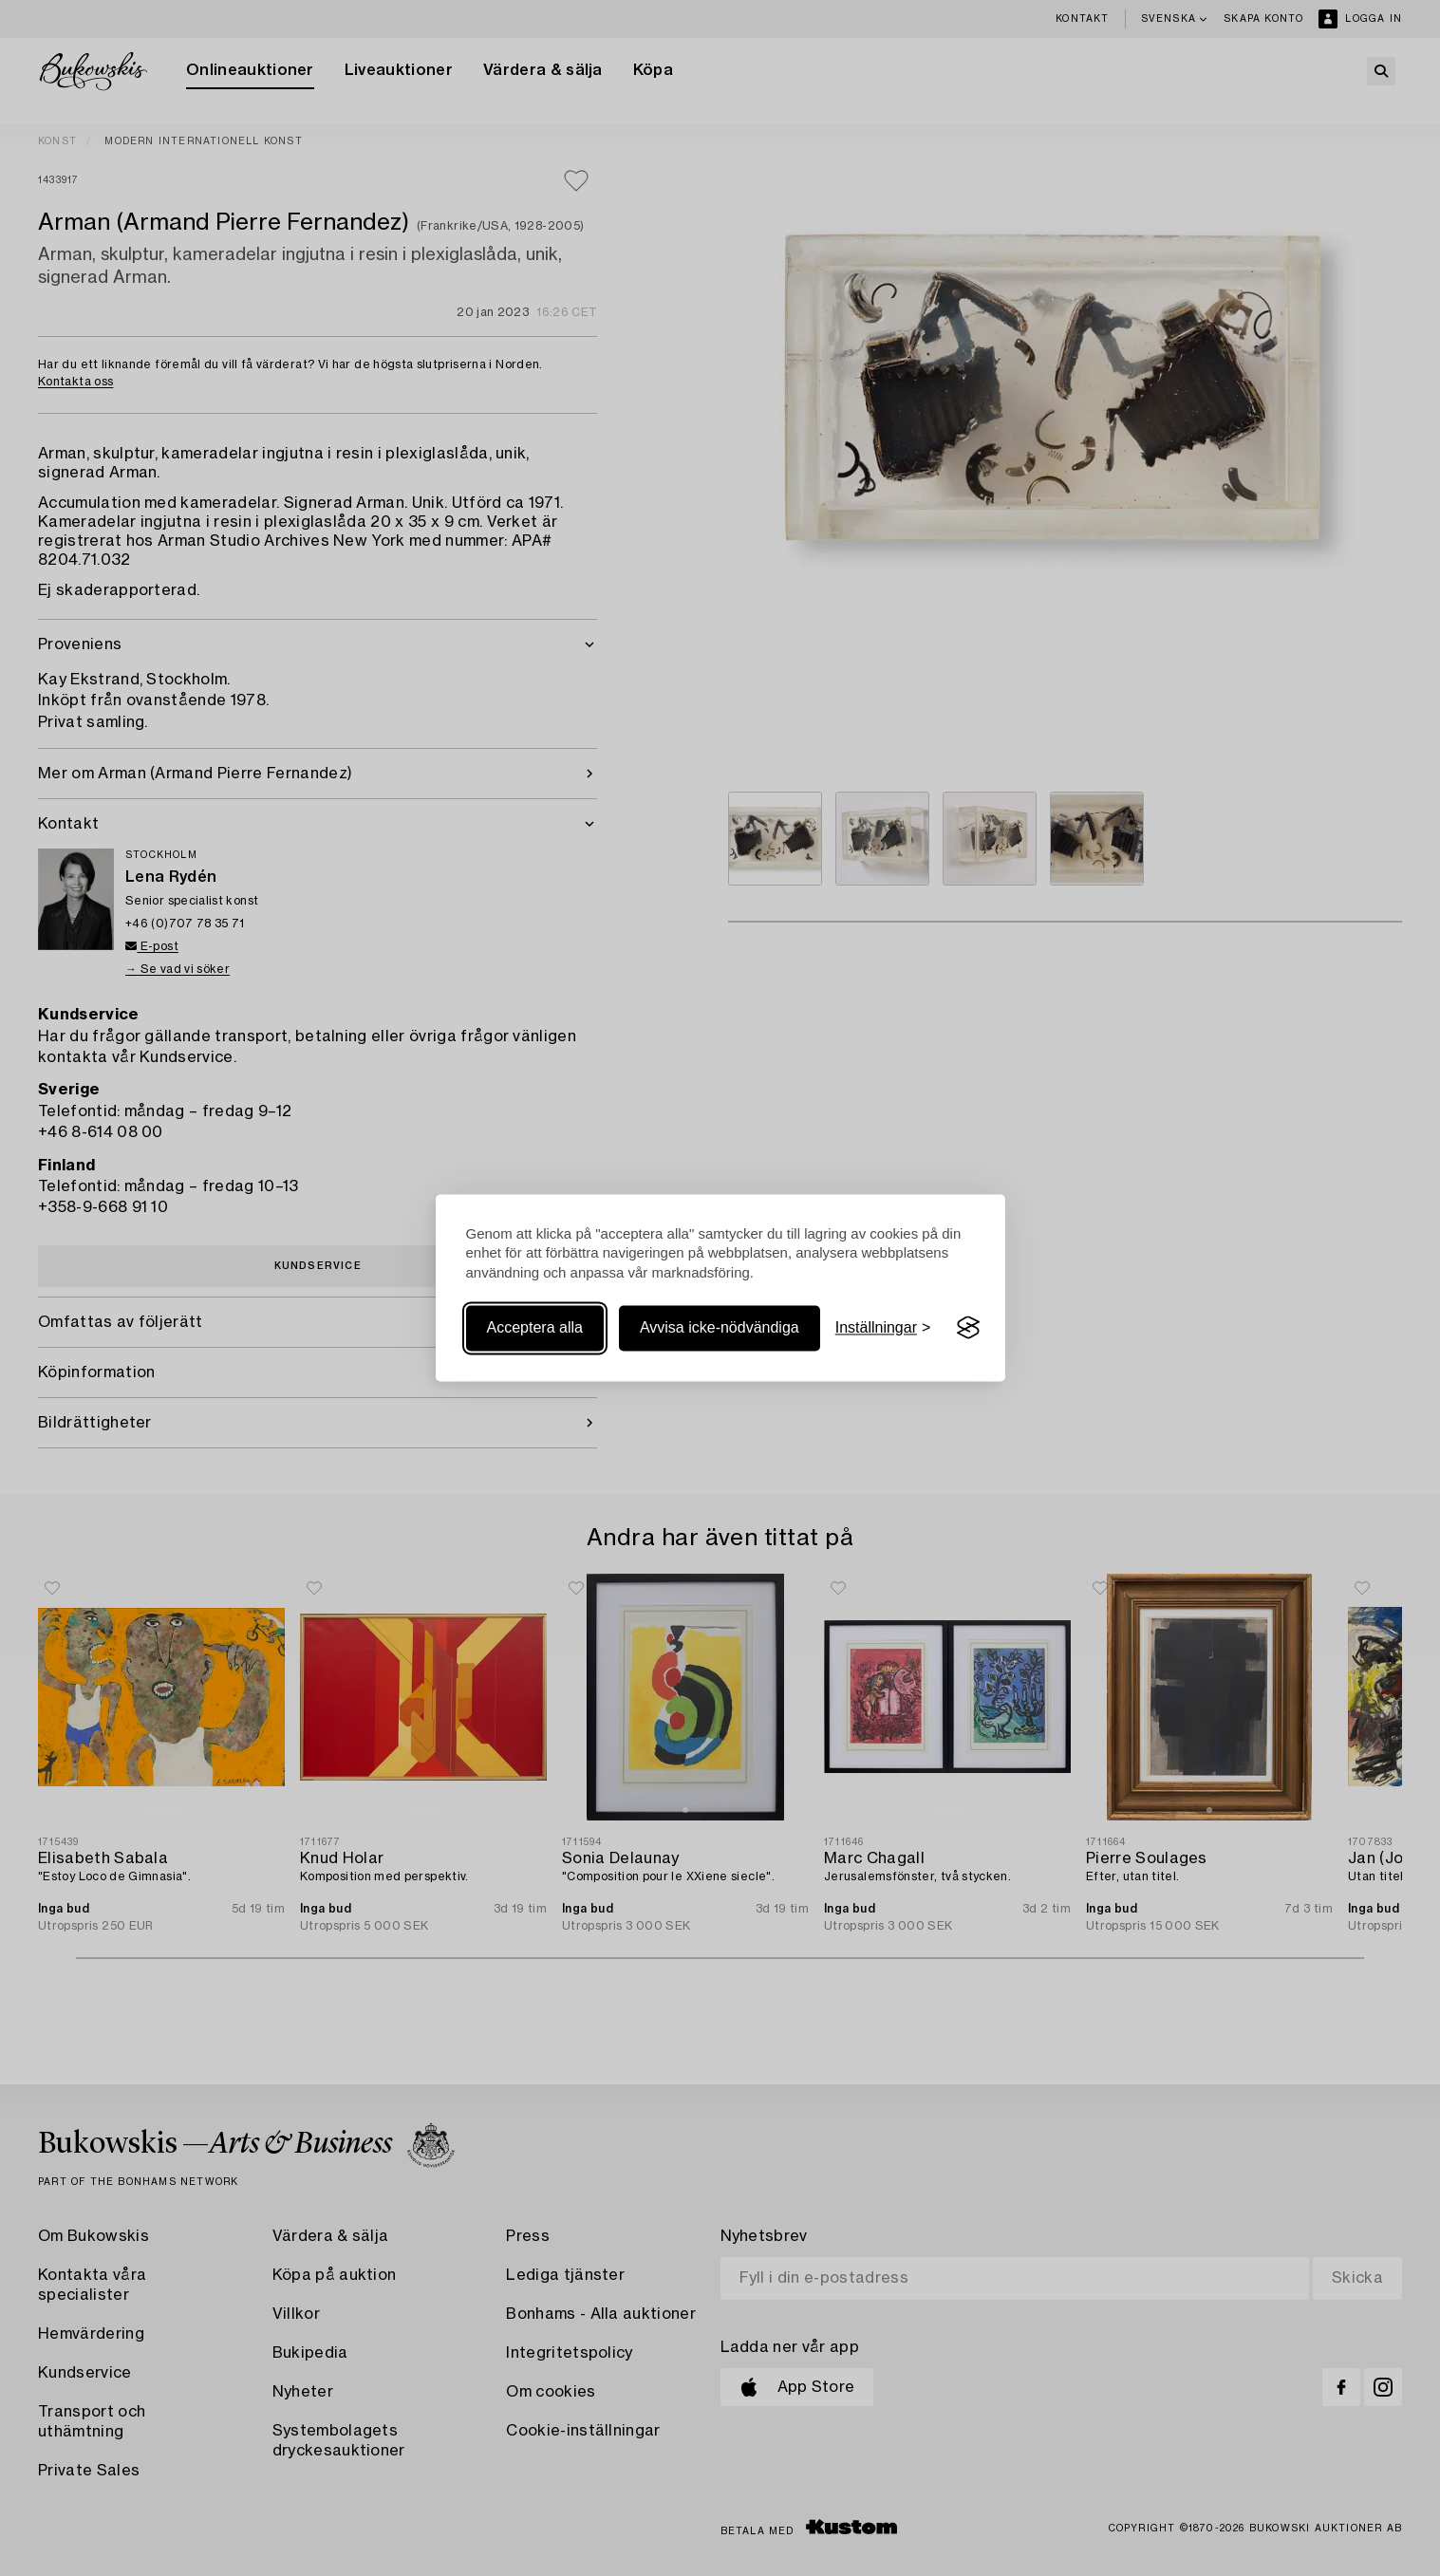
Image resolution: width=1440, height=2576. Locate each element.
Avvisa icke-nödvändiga (719, 1327)
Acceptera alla (535, 1327)
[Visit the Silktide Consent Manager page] (968, 1328)
